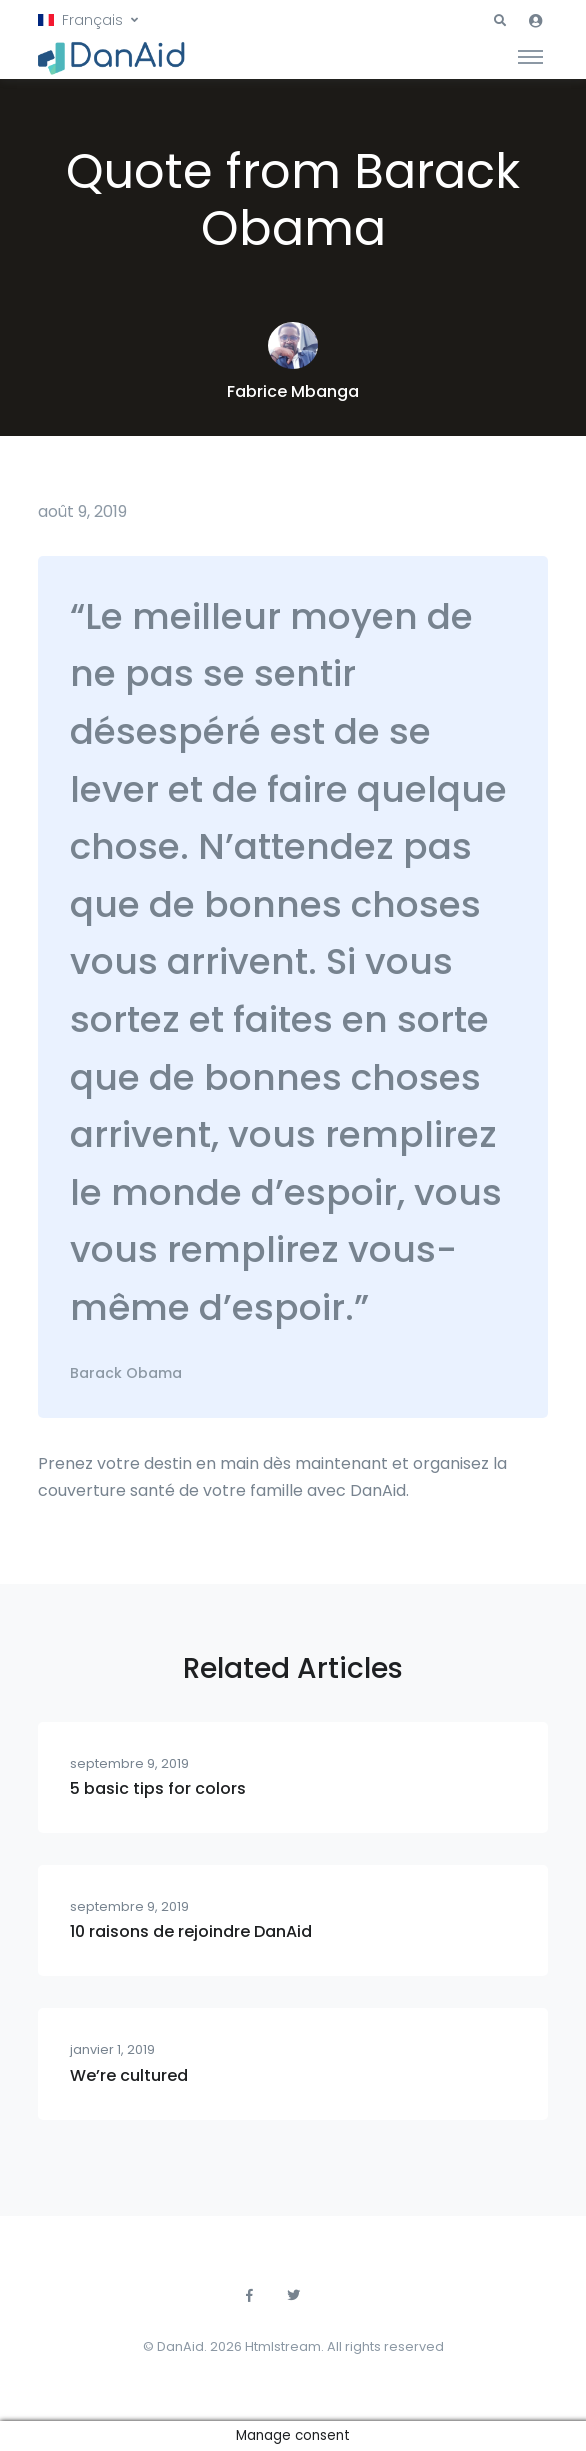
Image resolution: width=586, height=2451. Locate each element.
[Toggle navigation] (530, 56)
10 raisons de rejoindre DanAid (191, 1931)
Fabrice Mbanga (293, 391)
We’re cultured (129, 2075)
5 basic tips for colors (158, 1788)
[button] (88, 20)
